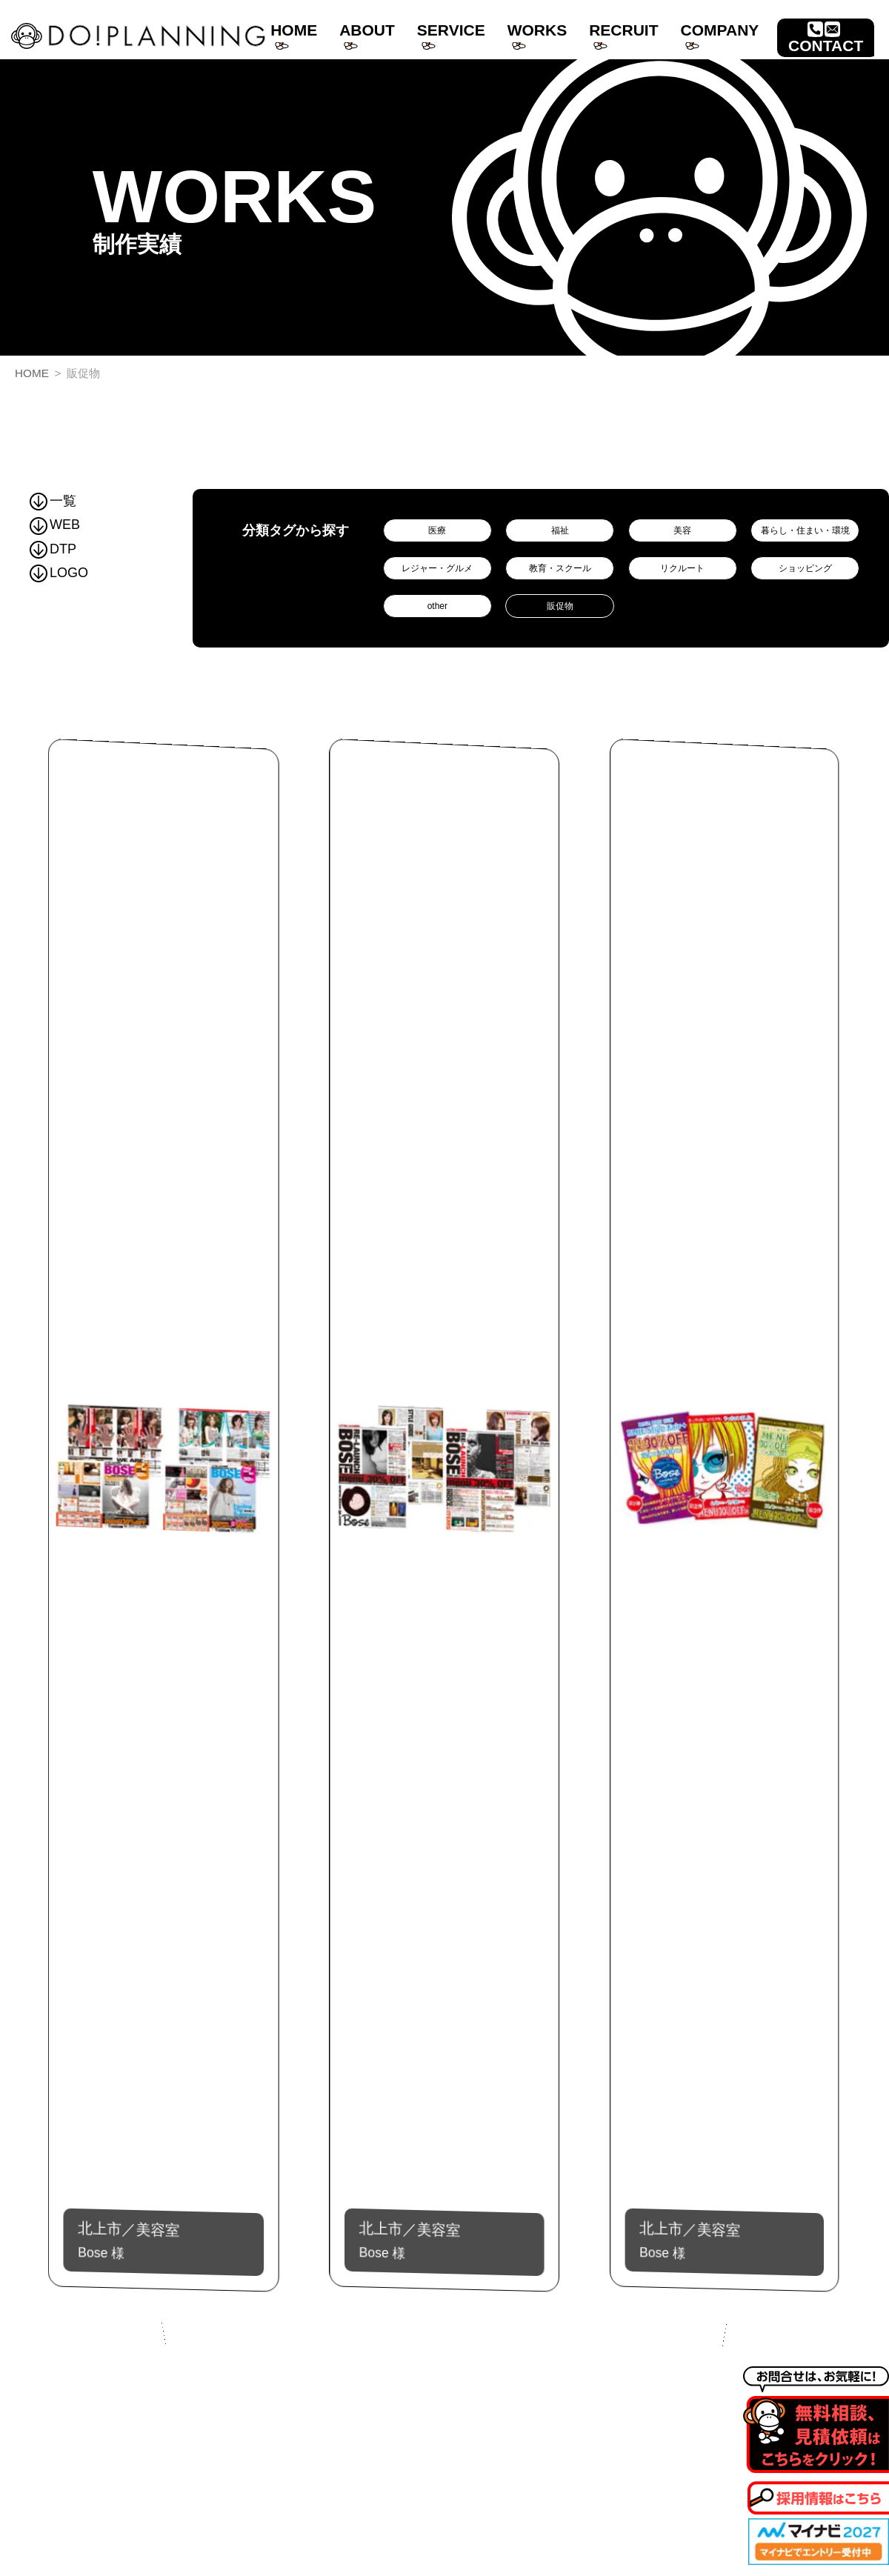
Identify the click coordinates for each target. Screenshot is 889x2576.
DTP (53, 549)
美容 (682, 530)
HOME (32, 373)
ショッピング (805, 568)
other (437, 606)
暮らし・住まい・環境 (805, 530)
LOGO (59, 572)
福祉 (560, 530)
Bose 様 (164, 2237)
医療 (437, 530)
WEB (55, 524)
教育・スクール (560, 568)
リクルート (682, 568)
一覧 (53, 500)
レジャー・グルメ (437, 568)
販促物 (560, 606)
